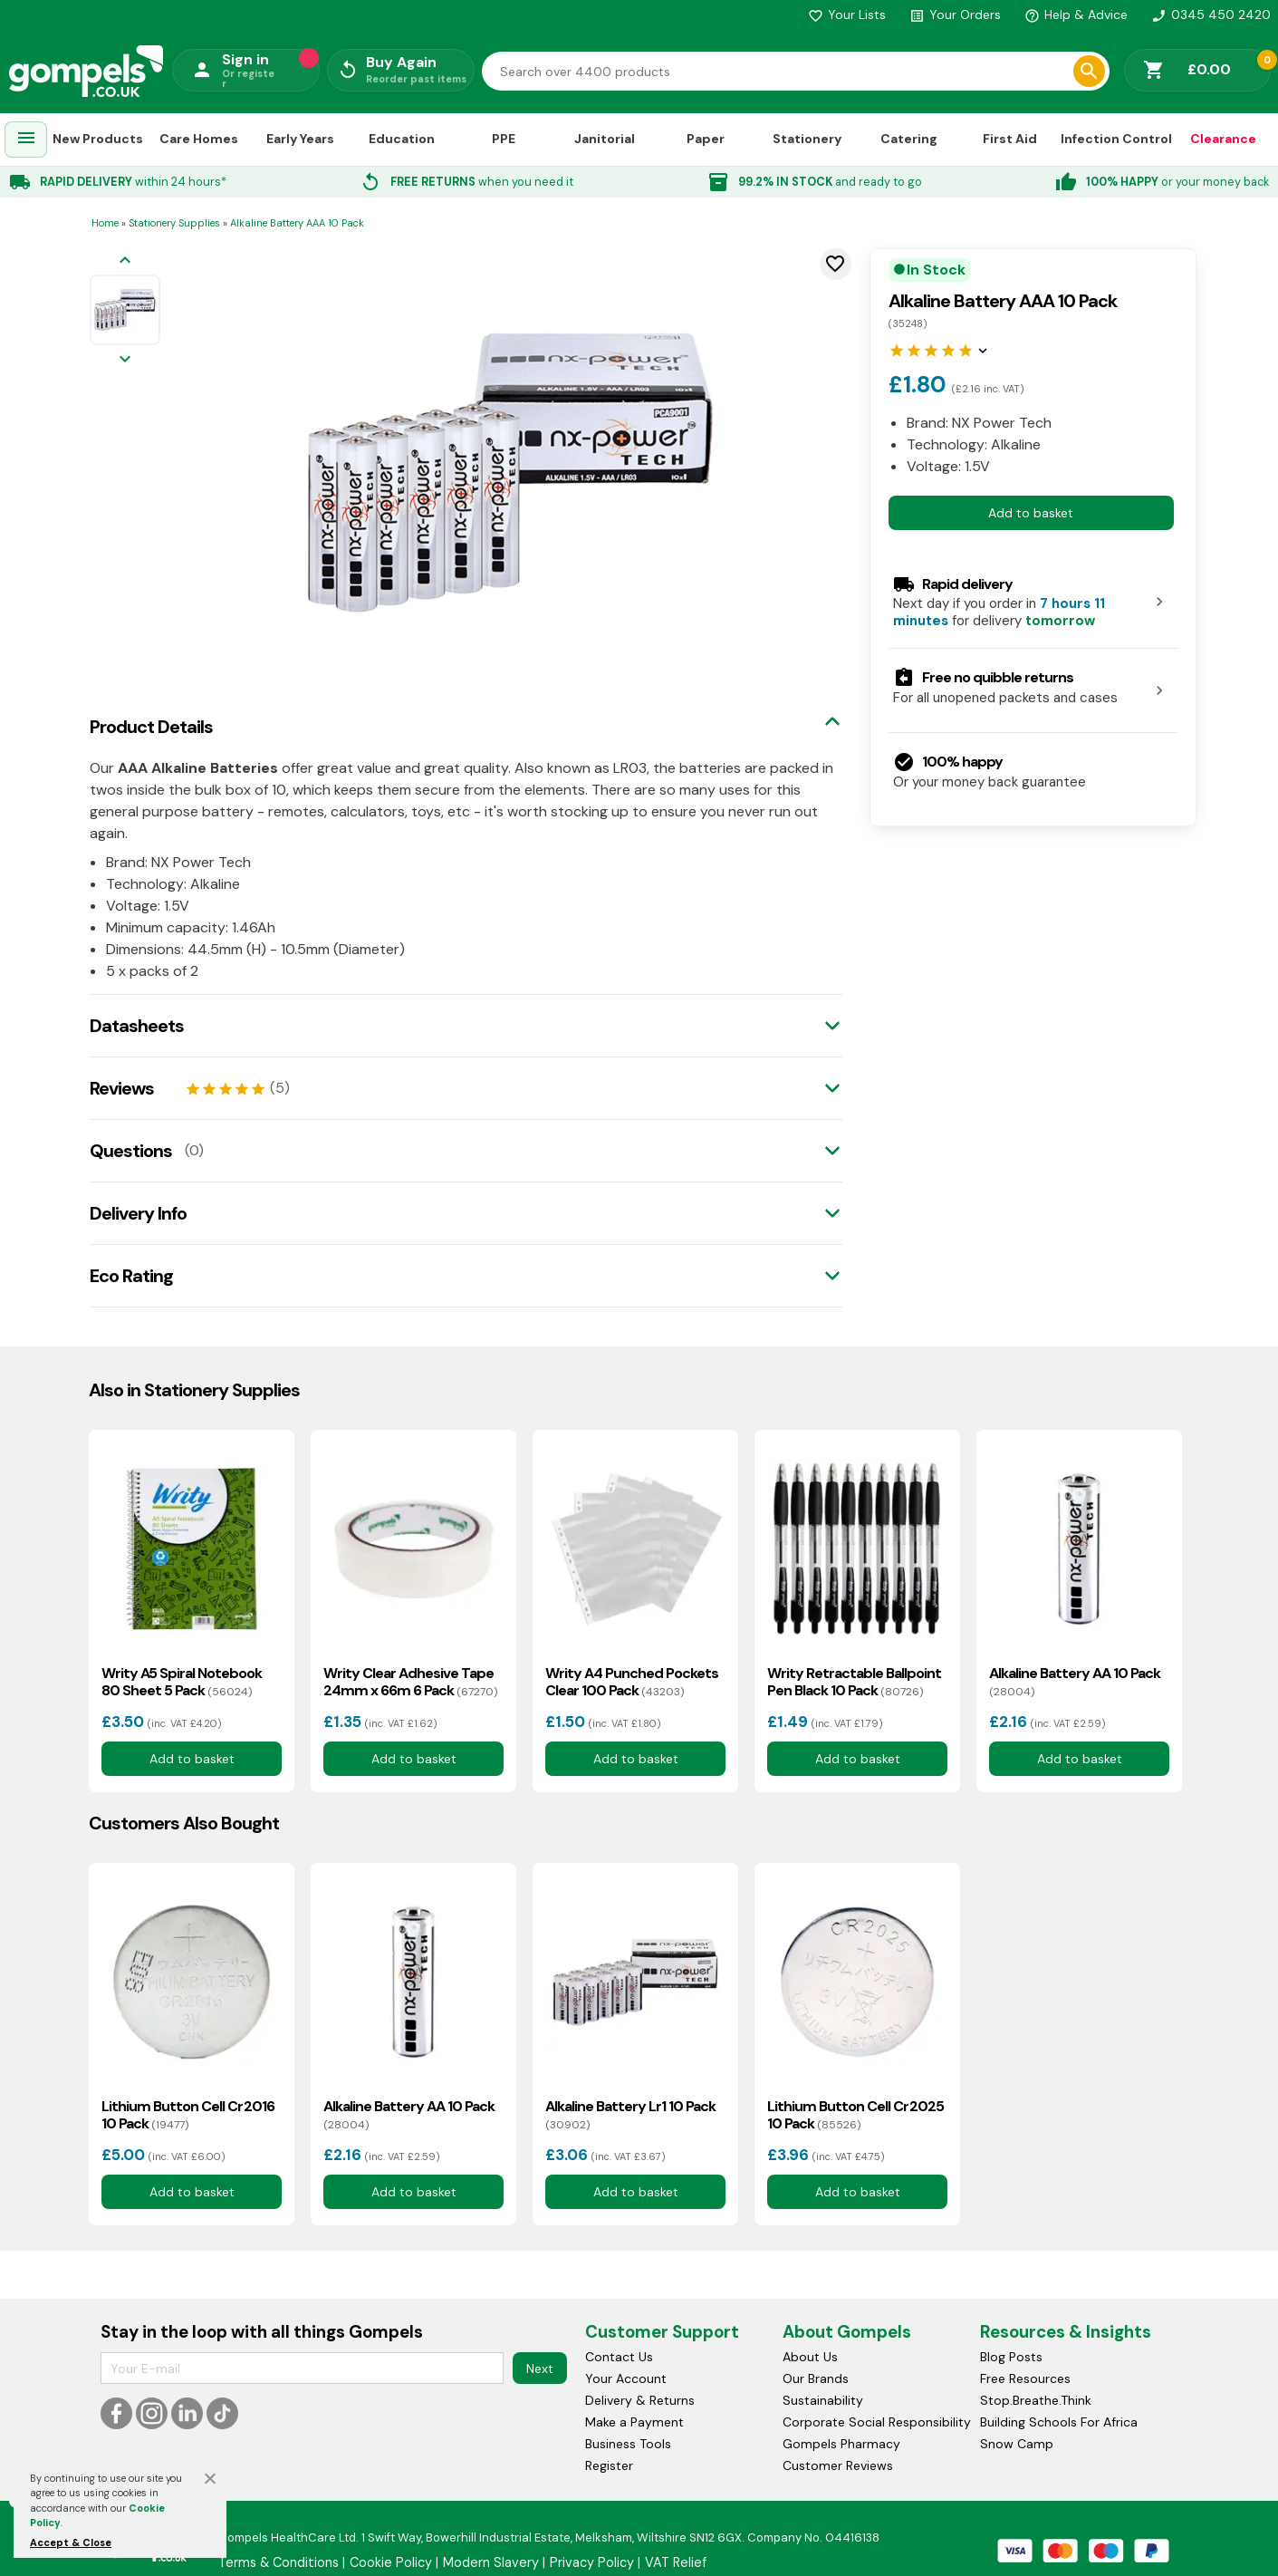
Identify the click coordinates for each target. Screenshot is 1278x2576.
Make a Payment (634, 2422)
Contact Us (619, 2357)
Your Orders (955, 14)
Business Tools (628, 2444)
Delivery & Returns (640, 2400)
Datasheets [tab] (137, 1025)
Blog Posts (1011, 2357)
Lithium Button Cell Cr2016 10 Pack (187, 2115)
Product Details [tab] (151, 726)
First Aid (1010, 138)
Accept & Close (70, 2542)
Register (609, 2465)
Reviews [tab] (122, 1088)
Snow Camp (1016, 2444)
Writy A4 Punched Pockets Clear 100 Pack (631, 1681)
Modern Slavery (491, 2562)
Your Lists (847, 14)
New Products (98, 138)
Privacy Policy (592, 2562)
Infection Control (1116, 138)
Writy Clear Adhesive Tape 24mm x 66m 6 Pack (410, 1681)
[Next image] (125, 360)
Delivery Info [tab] (138, 1213)
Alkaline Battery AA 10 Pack (1074, 1681)
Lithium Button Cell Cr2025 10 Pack (855, 2115)
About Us (810, 2357)
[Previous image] (125, 261)
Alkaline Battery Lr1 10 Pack (630, 2115)
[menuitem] (26, 140)
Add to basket (1030, 513)
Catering (908, 138)
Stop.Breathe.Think (1035, 2400)
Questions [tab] (131, 1151)
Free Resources (1025, 2378)
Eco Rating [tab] (131, 1276)
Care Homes (198, 138)
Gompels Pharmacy (841, 2444)
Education (402, 138)
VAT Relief (675, 2562)
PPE (503, 138)
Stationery (807, 138)
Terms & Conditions (278, 2562)
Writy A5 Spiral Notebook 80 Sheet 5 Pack (181, 1681)
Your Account (626, 2378)
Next (539, 2368)
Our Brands (816, 2378)
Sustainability (823, 2400)
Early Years (300, 138)
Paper (706, 138)
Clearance (1223, 138)
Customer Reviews (838, 2465)
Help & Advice (1076, 14)
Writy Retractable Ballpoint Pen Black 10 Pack (854, 1681)
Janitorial (604, 138)
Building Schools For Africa (1059, 2422)
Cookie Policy (391, 2562)
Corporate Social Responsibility (877, 2422)
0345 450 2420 (1211, 14)
